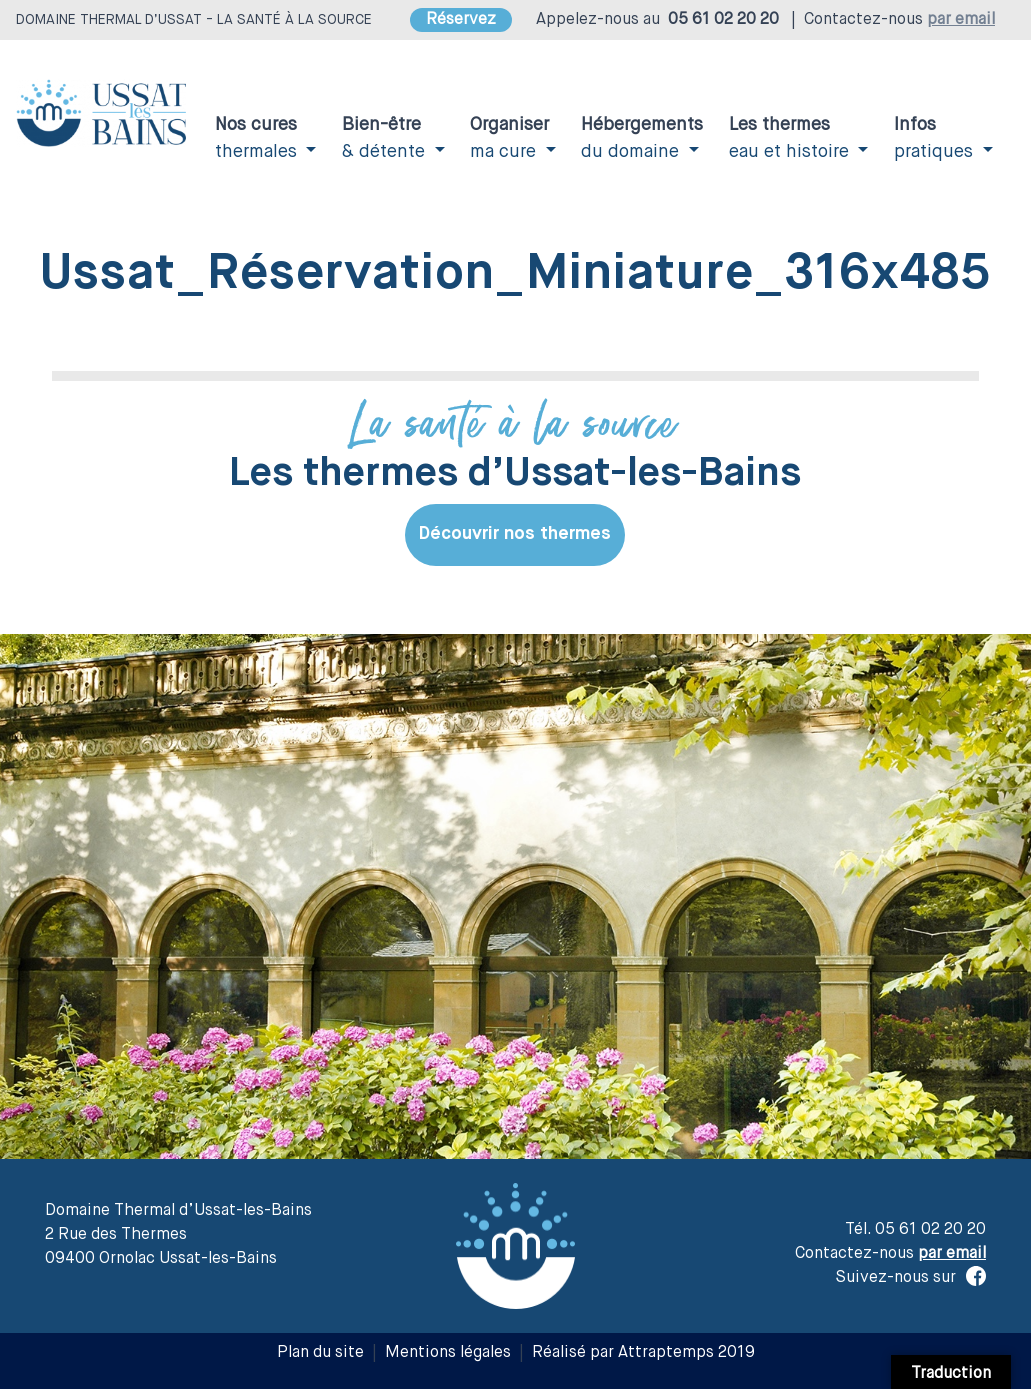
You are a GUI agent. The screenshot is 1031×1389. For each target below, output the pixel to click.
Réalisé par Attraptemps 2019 (643, 1353)
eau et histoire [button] (791, 138)
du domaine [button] (642, 138)
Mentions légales (448, 1353)
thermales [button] (258, 138)
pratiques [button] (936, 138)
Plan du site (320, 1353)
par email (961, 20)
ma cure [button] (509, 138)
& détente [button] (386, 138)
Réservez (461, 20)
